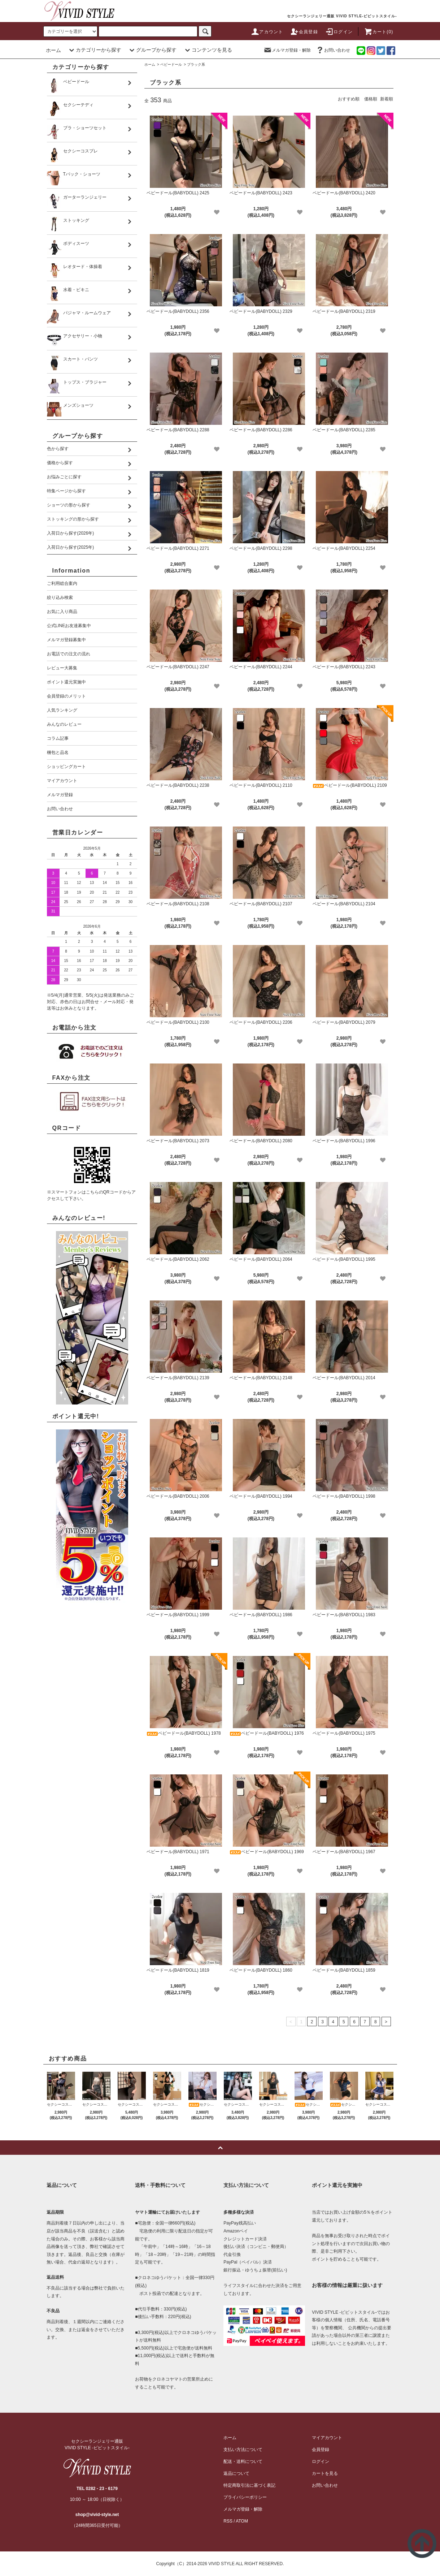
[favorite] (216, 212)
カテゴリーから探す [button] (94, 50)
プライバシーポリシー (245, 2497)
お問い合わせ (332, 50)
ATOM (242, 2521)
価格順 (370, 99)
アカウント (267, 31)
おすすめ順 (349, 99)
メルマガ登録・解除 (287, 50)
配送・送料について (242, 2461)
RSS (227, 2521)
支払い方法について (242, 2449)
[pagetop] (220, 2147)
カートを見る (325, 2473)
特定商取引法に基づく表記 (249, 2485)
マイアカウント (327, 2437)
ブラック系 (196, 64)
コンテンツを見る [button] (207, 50)
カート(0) (378, 31)
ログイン (339, 31)
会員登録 (304, 31)
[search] (70, 31)
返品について (236, 2473)
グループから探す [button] (152, 50)
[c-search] (205, 31)
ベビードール (171, 64)
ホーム (53, 50)
